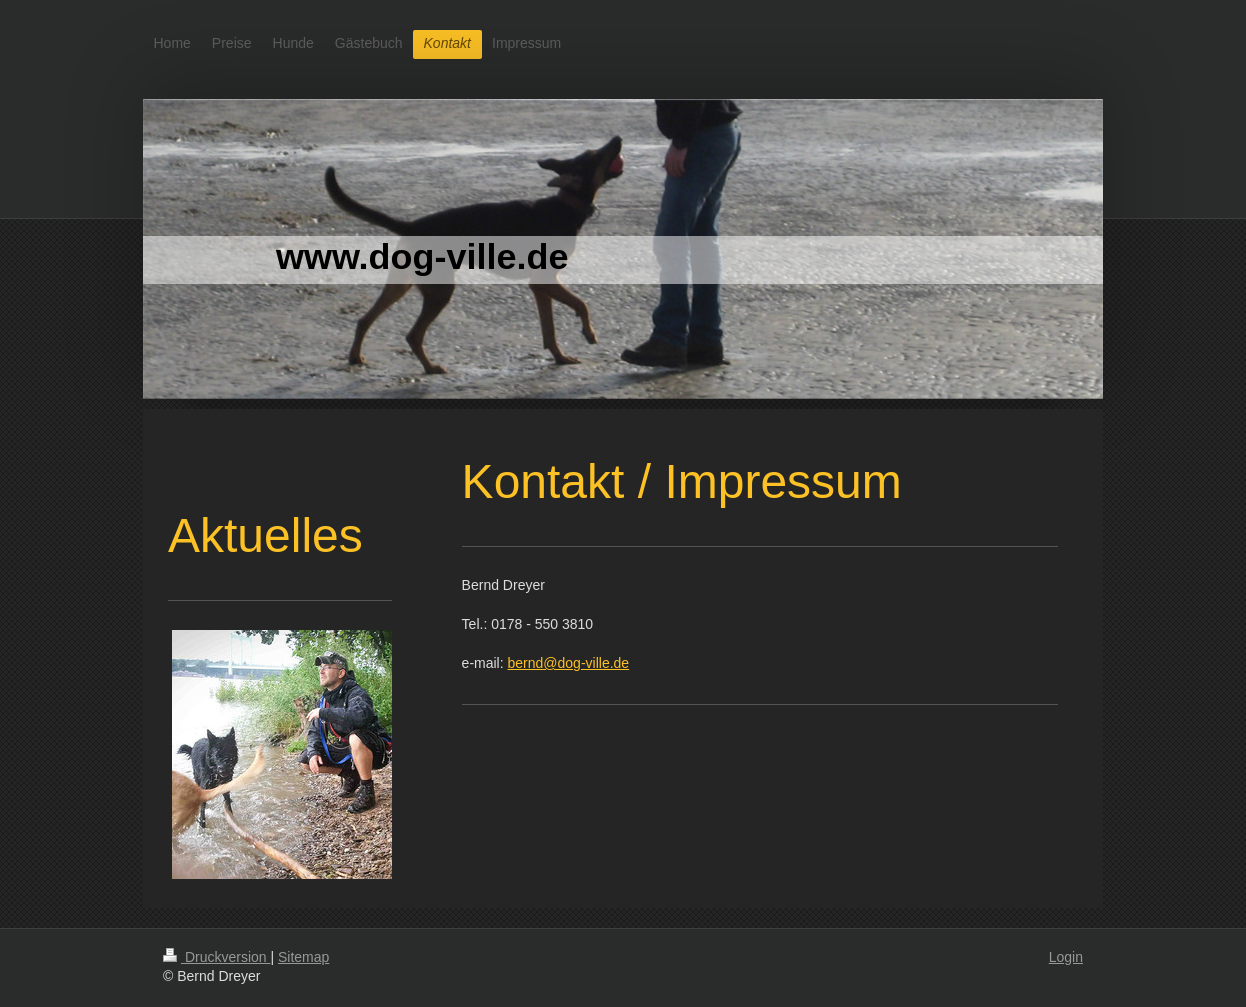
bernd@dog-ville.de (569, 663)
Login (1066, 957)
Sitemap (303, 957)
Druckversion (216, 957)
